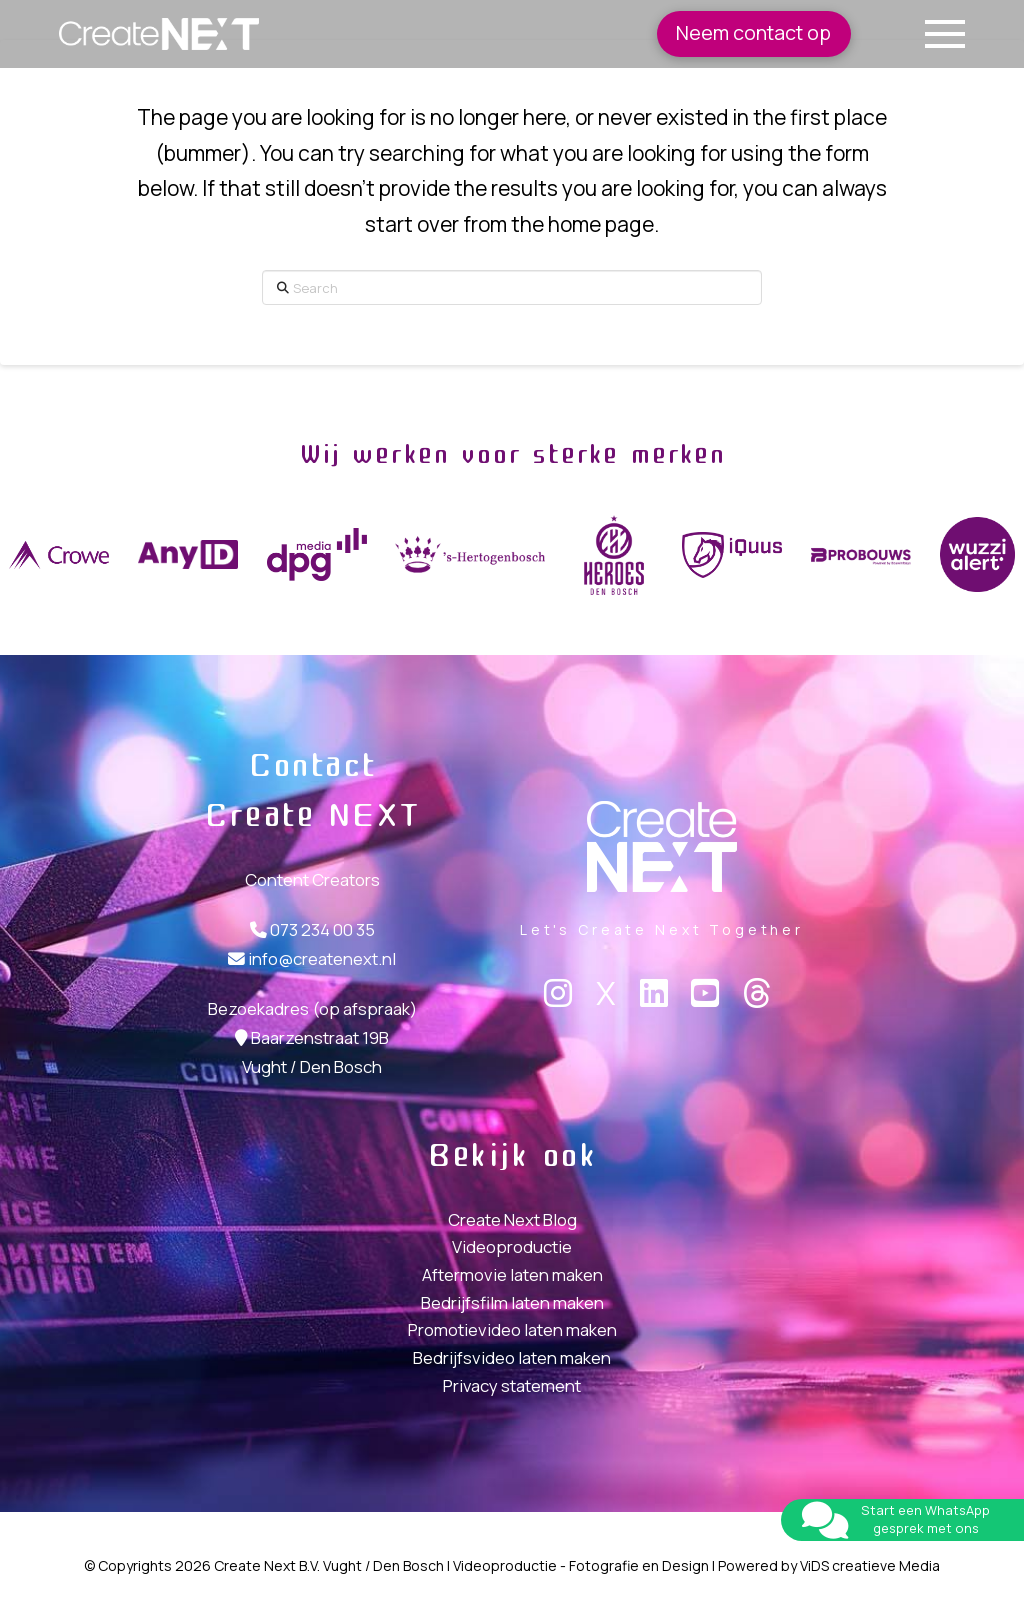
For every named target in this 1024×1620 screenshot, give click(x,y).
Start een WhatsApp (925, 1510)
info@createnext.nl (322, 958)
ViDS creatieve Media (870, 1565)
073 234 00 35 (322, 929)
